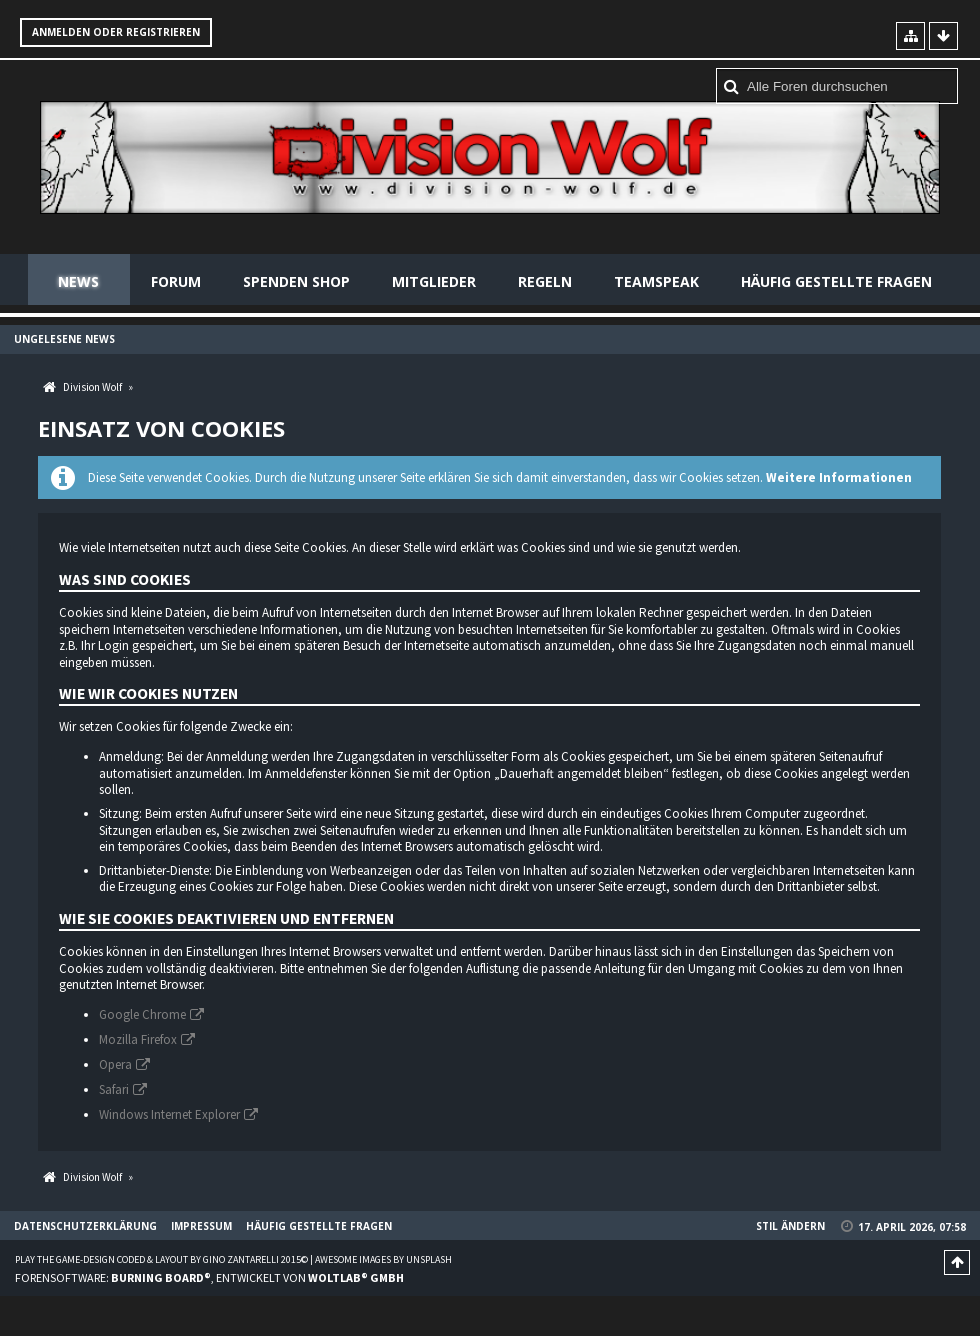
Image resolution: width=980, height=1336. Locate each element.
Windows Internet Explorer (169, 1114)
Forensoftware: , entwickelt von (209, 1277)
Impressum (201, 1226)
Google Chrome (142, 1014)
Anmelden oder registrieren (116, 32)
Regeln (545, 281)
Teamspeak (656, 281)
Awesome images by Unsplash (383, 1259)
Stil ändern (790, 1226)
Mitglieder (434, 281)
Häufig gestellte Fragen (836, 281)
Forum (176, 281)
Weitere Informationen (839, 477)
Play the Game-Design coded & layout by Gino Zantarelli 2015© (161, 1259)
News (78, 281)
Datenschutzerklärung (85, 1226)
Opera (115, 1064)
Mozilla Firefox (138, 1039)
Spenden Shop (296, 281)
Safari (114, 1089)
